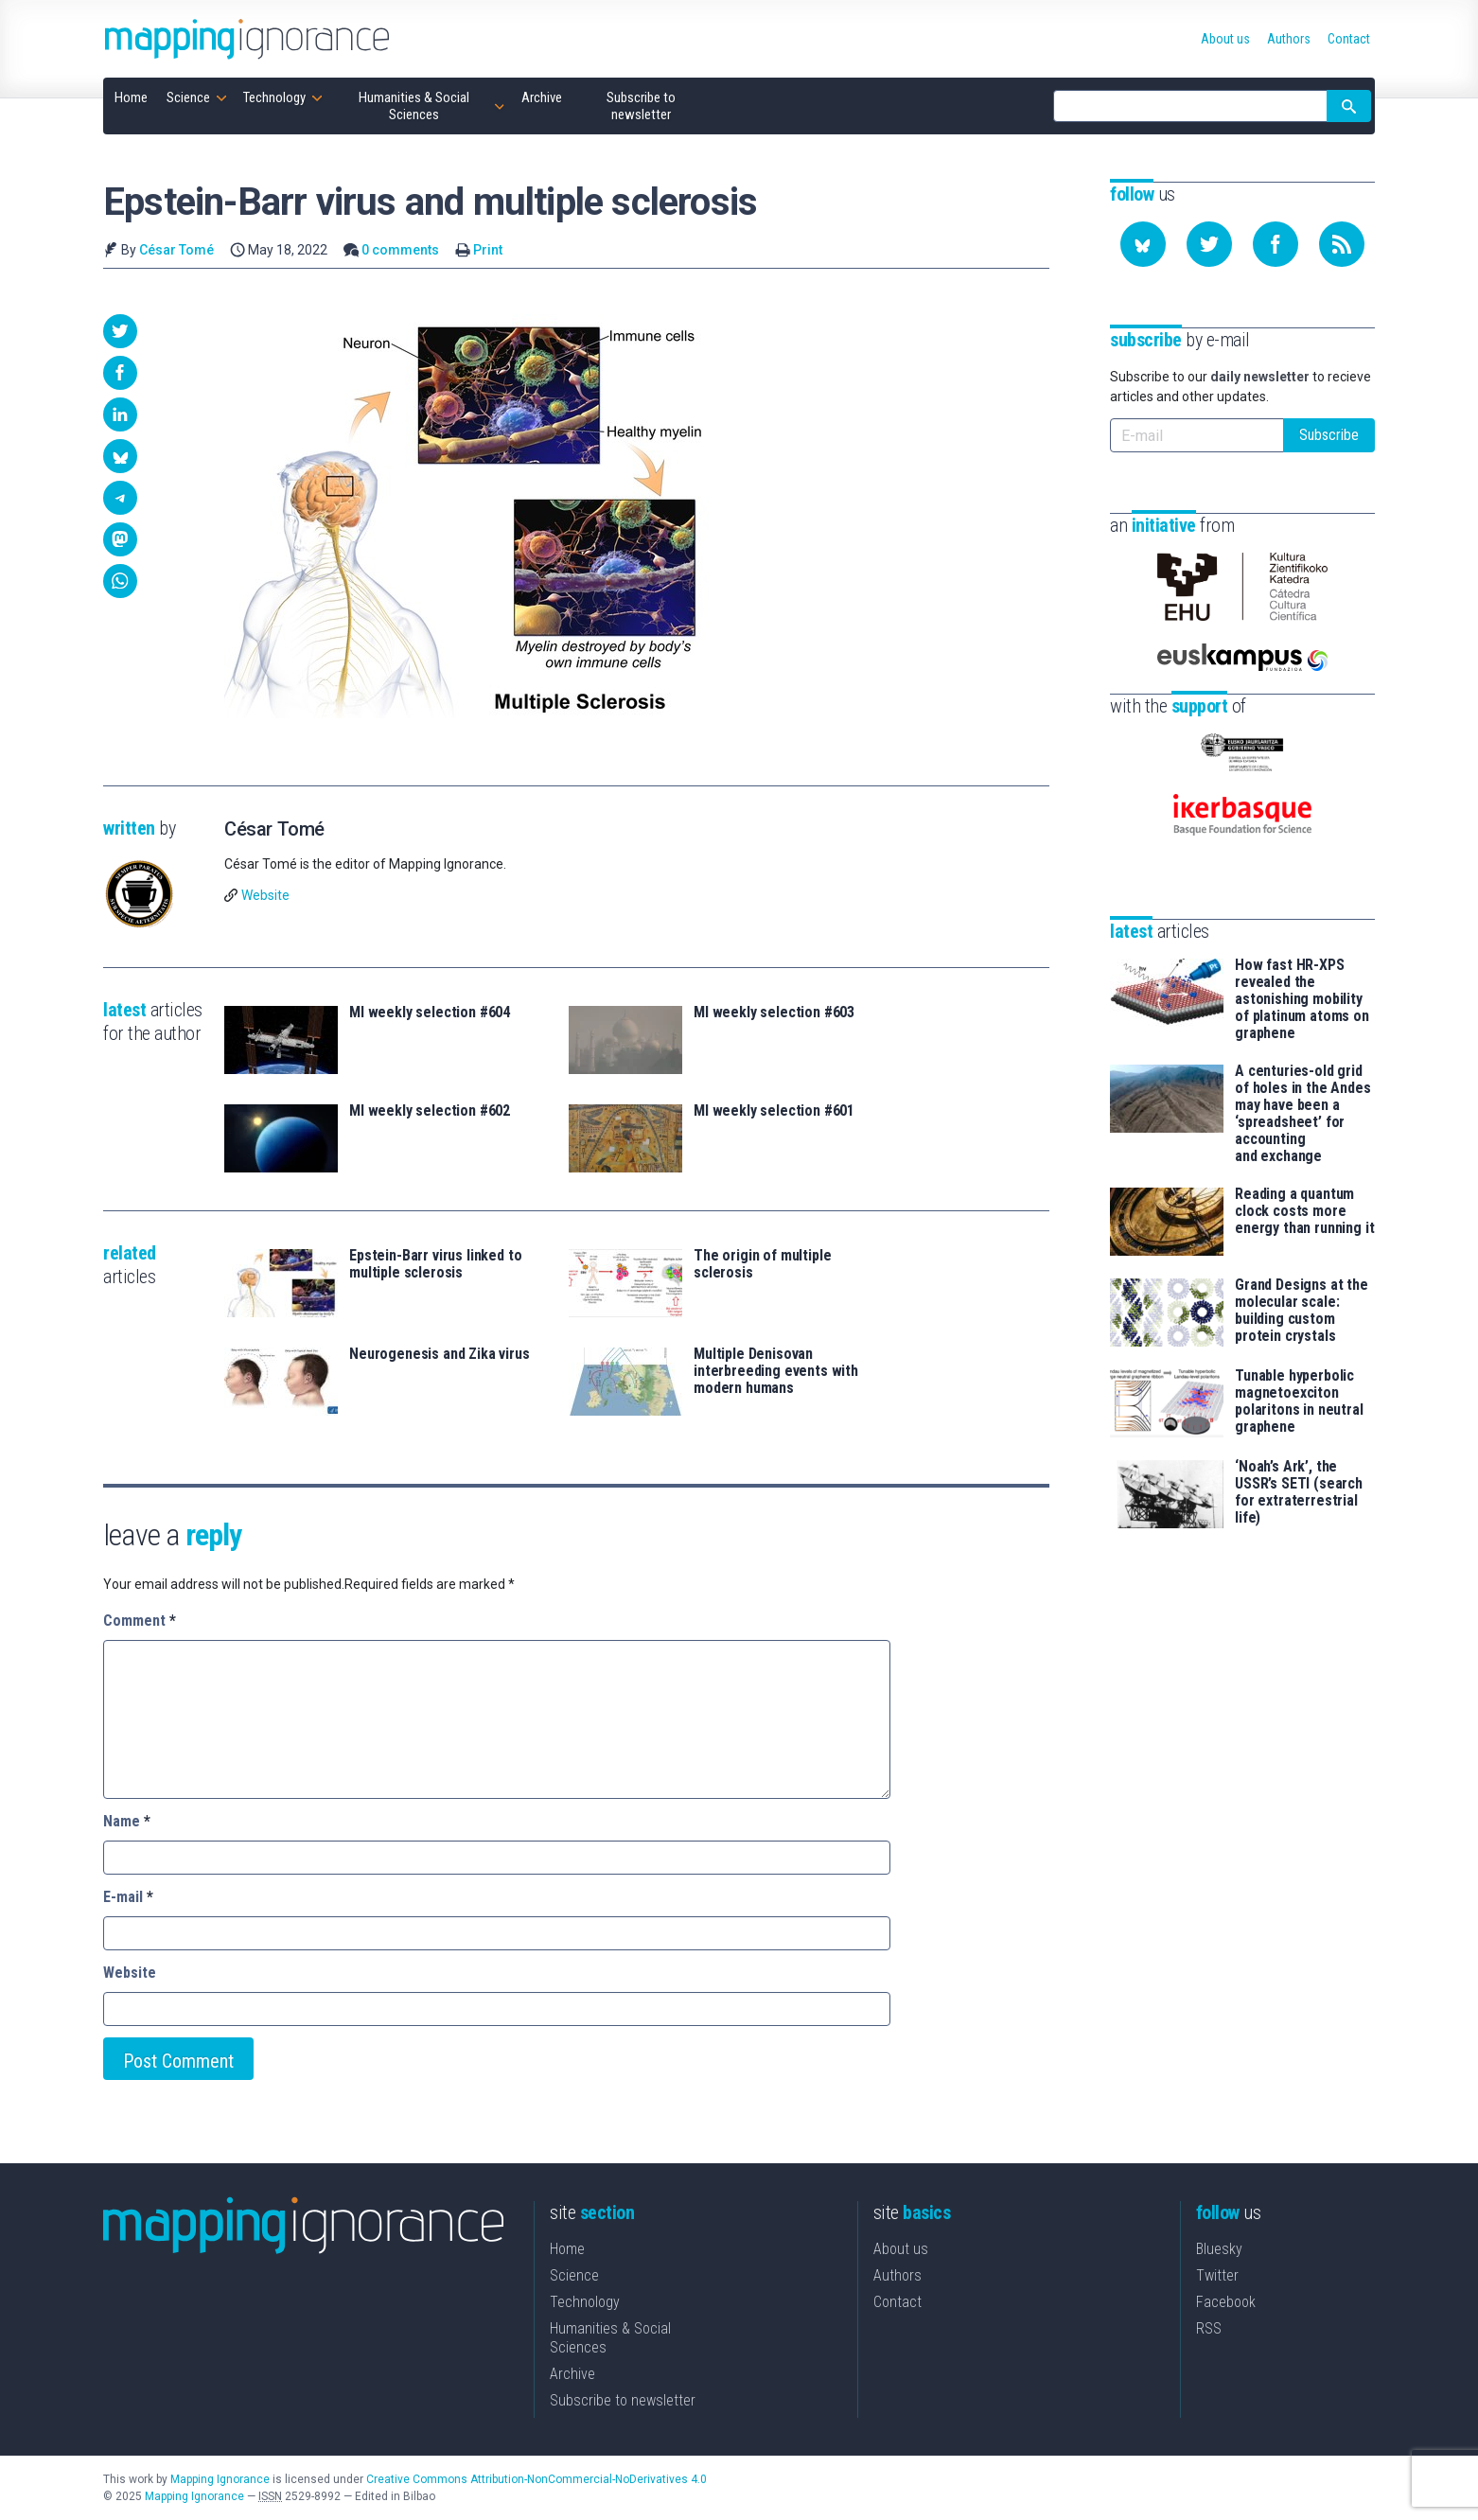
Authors (897, 2275)
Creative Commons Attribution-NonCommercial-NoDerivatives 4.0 (536, 2479)
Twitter (1217, 2275)
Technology (585, 2302)
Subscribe (1329, 435)
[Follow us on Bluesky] (1143, 244)
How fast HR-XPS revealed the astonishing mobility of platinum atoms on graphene (1302, 999)
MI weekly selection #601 (774, 1110)
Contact (897, 2302)
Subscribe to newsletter (622, 2400)
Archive (572, 2374)
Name (126, 1821)
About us (900, 2249)
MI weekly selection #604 (429, 1012)
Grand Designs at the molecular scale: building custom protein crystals (1301, 1311)
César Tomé (176, 249)
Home (567, 2249)
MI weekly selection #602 (429, 1110)
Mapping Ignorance (220, 2479)
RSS (1209, 2328)
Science (574, 2275)
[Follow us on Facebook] (1275, 244)
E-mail (128, 1897)
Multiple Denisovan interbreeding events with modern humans (776, 1371)
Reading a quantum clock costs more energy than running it (1304, 1211)
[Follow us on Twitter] (1209, 244)
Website (265, 895)
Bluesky (1219, 2249)
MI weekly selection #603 (774, 1012)
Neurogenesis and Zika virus (439, 1354)
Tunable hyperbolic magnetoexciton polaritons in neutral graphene (1299, 1401)
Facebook (1226, 2302)
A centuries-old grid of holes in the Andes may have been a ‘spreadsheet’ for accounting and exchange (1303, 1114)
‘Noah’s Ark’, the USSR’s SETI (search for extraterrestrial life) (1299, 1492)
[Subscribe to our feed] (1341, 244)
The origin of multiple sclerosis (762, 1264)
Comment (139, 1621)
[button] (120, 331)
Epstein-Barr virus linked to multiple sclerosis (435, 1264)
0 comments (400, 249)
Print (487, 249)
